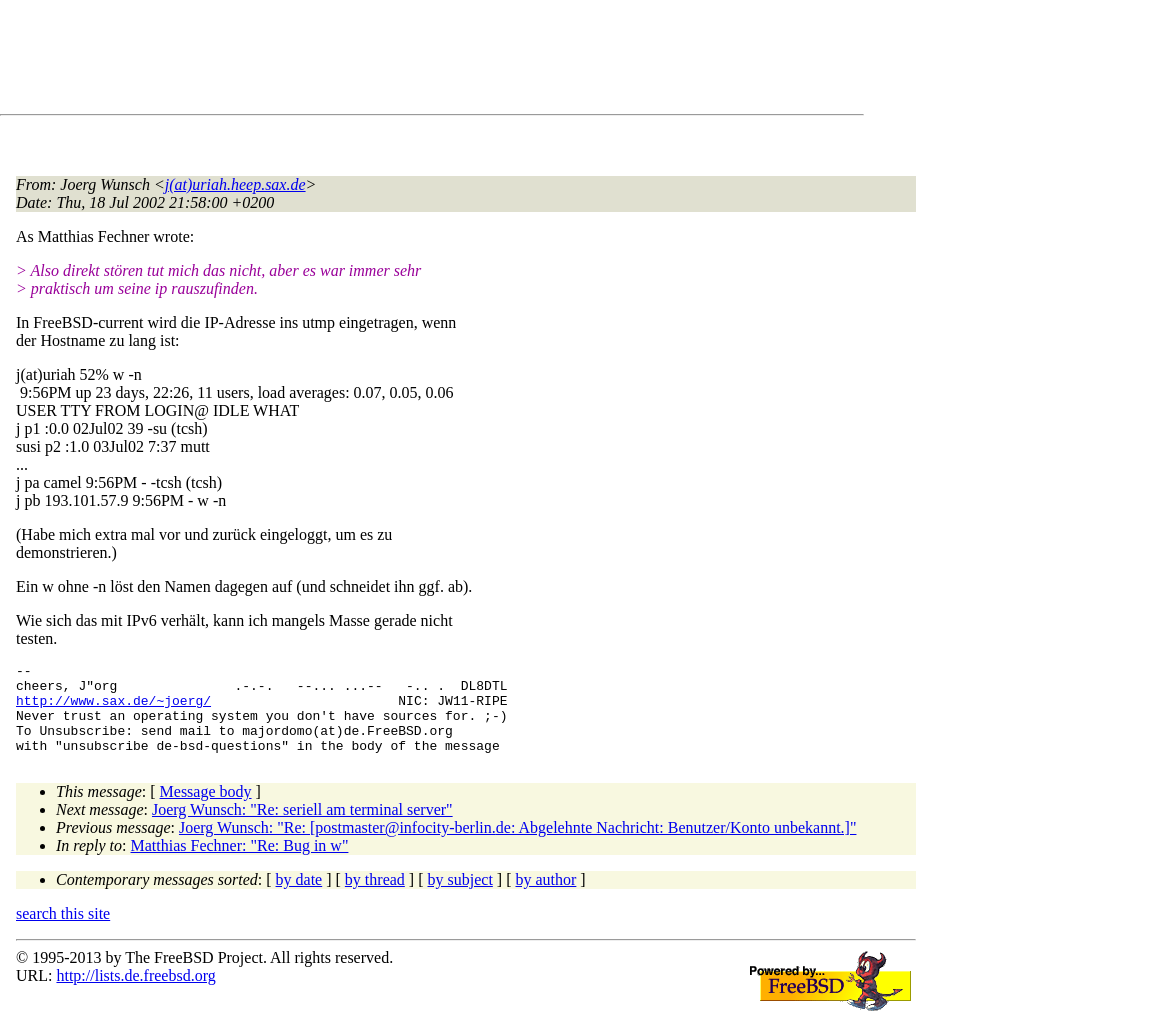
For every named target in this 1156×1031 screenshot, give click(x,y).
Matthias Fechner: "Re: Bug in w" (240, 863)
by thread (375, 897)
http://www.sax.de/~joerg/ (113, 709)
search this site (63, 931)
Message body (206, 809)
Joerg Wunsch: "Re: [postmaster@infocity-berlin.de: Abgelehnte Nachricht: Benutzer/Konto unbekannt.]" (518, 845)
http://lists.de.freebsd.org (135, 993)
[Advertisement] (380, 61)
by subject (460, 897)
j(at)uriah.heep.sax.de (235, 184)
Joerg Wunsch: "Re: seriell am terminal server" (302, 827)
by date (299, 897)
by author (545, 897)
